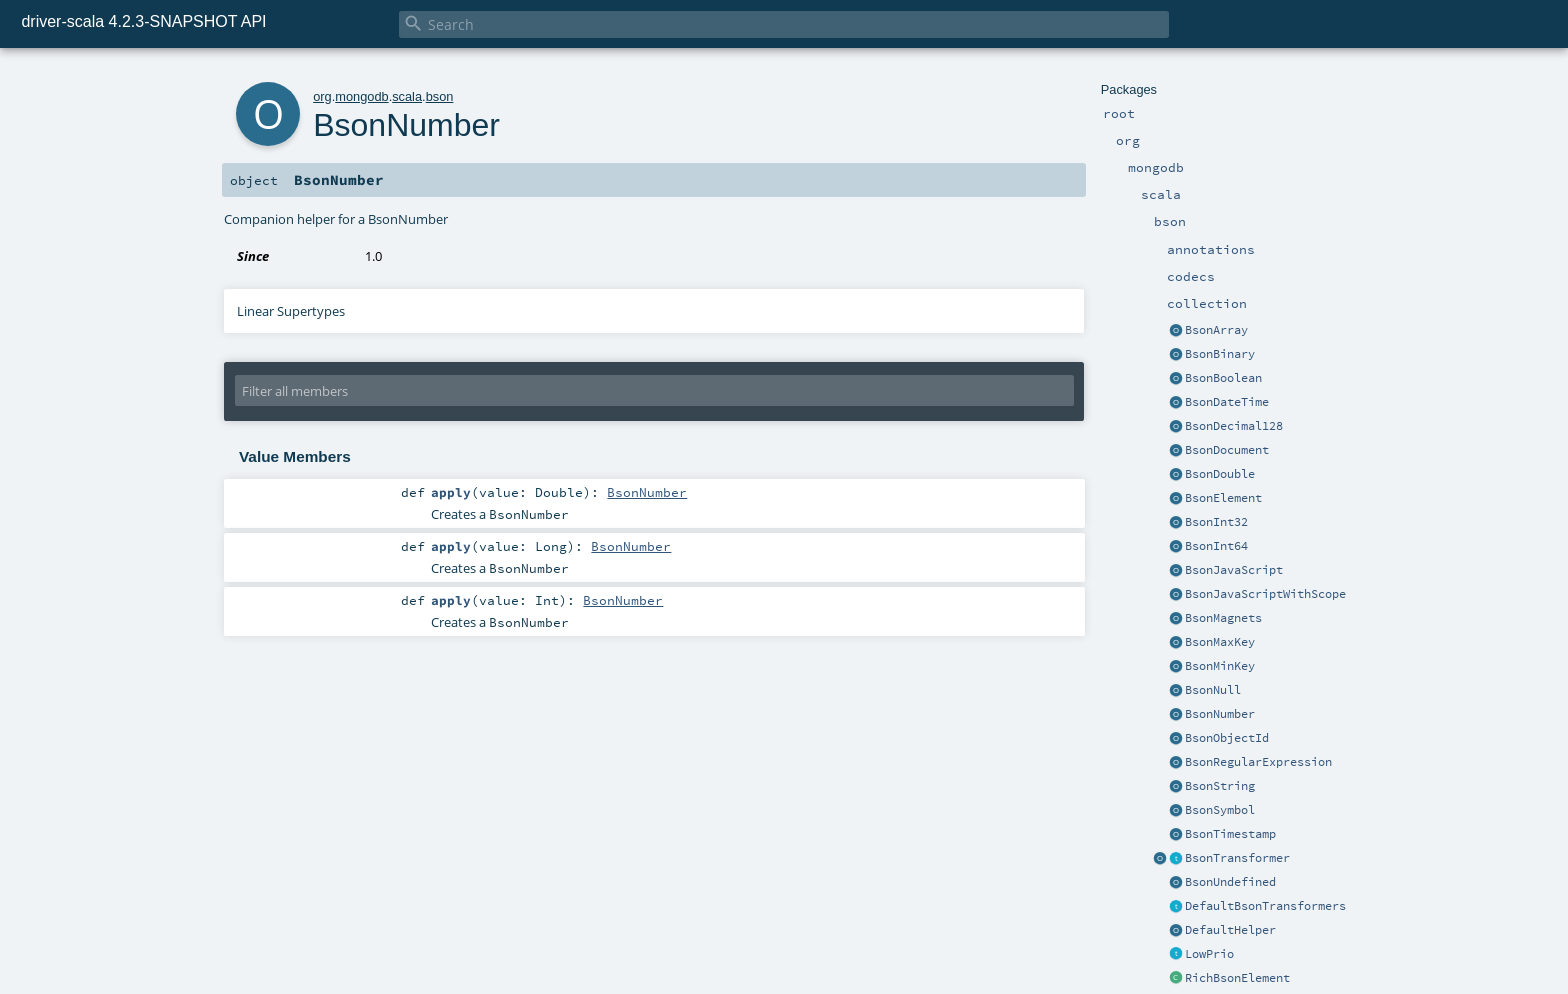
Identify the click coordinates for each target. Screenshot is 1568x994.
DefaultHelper (1230, 930)
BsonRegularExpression (1258, 762)
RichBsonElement (1237, 978)
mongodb (361, 96)
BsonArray (1216, 330)
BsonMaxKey (1220, 642)
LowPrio (1209, 954)
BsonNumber (1220, 714)
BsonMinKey (1220, 666)
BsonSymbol (1220, 810)
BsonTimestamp (1230, 834)
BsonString (1220, 786)
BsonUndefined (1230, 882)
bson (440, 96)
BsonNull (1213, 690)
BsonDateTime (1227, 402)
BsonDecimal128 (1234, 426)
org (322, 96)
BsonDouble (1220, 474)
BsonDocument (1227, 450)
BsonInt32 (1216, 522)
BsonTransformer (1237, 858)
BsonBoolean (1223, 378)
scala (407, 96)
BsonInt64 (1216, 546)
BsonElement (1223, 498)
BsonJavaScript (1234, 570)
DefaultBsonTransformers (1265, 906)
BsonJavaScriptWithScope (1265, 594)
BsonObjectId (1227, 738)
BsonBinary (1220, 354)
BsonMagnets (1223, 618)
